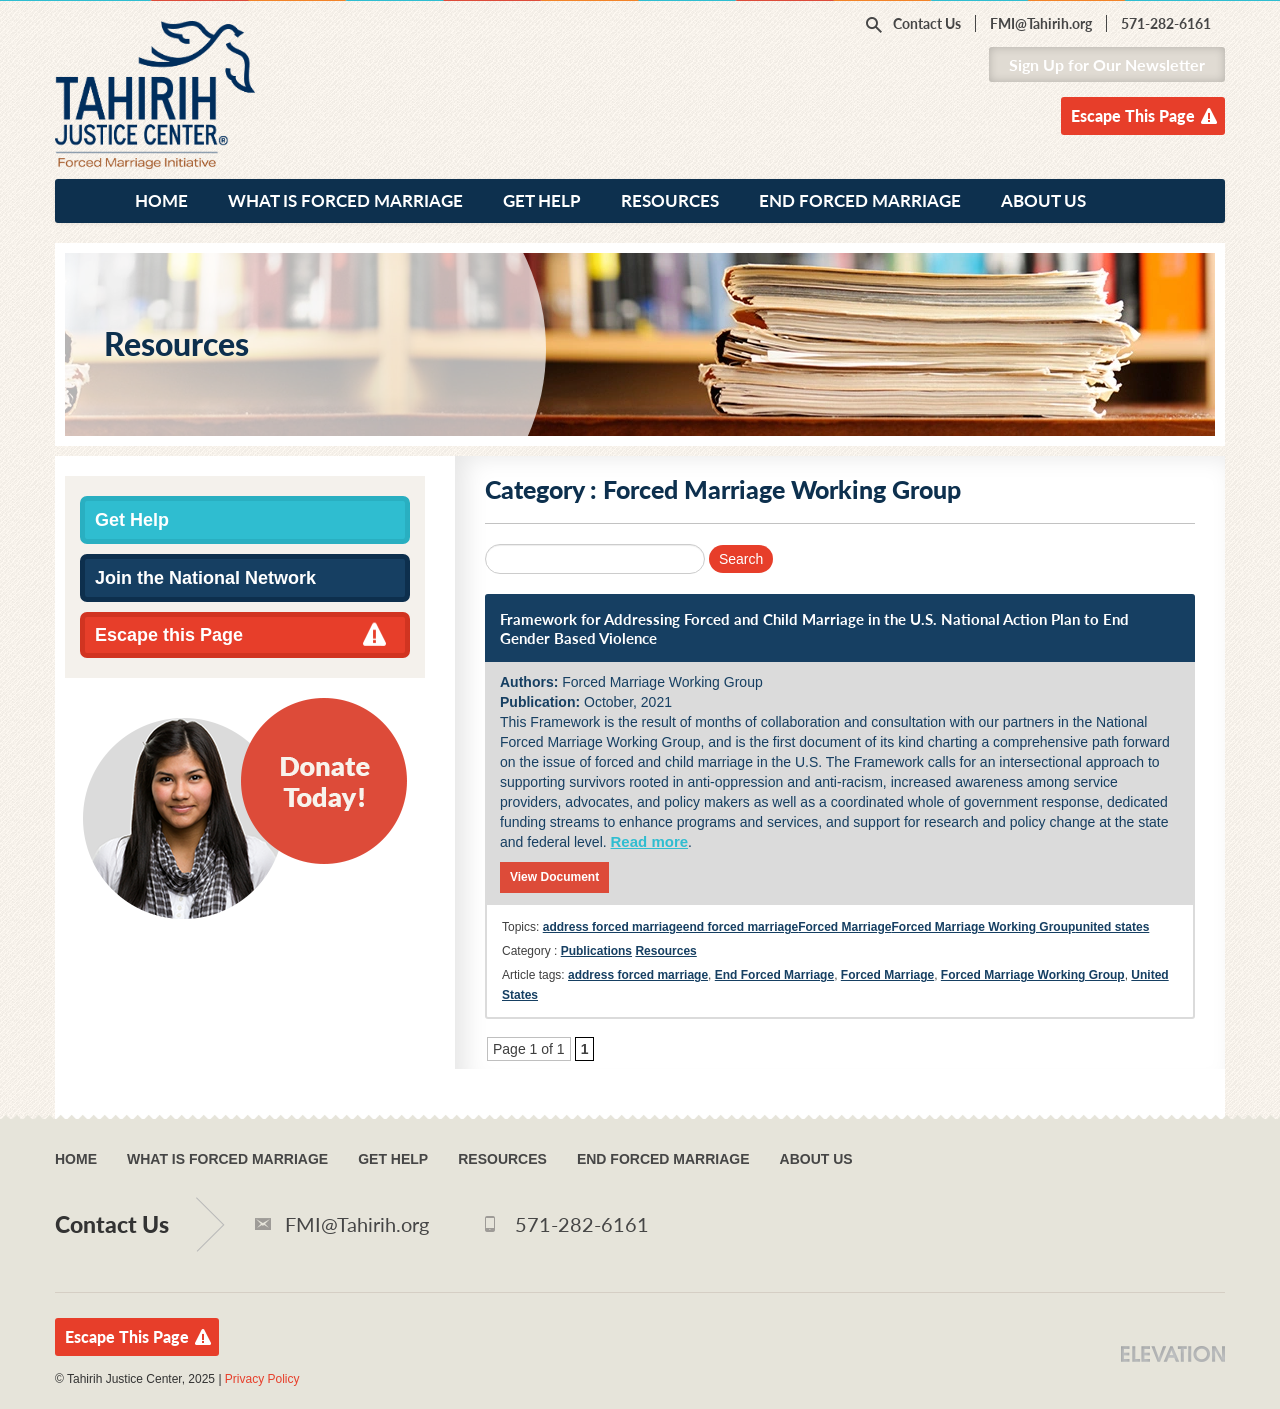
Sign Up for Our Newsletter (1107, 64)
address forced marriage (613, 927)
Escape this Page (169, 635)
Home (161, 200)
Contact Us (927, 23)
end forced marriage (740, 927)
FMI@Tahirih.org (1041, 23)
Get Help (542, 200)
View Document (554, 877)
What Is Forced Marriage (345, 200)
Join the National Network (205, 578)
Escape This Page (1133, 115)
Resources (670, 200)
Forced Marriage (844, 927)
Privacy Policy (262, 1379)
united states (1112, 927)
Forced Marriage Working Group (984, 927)
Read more (650, 841)
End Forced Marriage (860, 200)
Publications (596, 951)
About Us (1043, 200)
